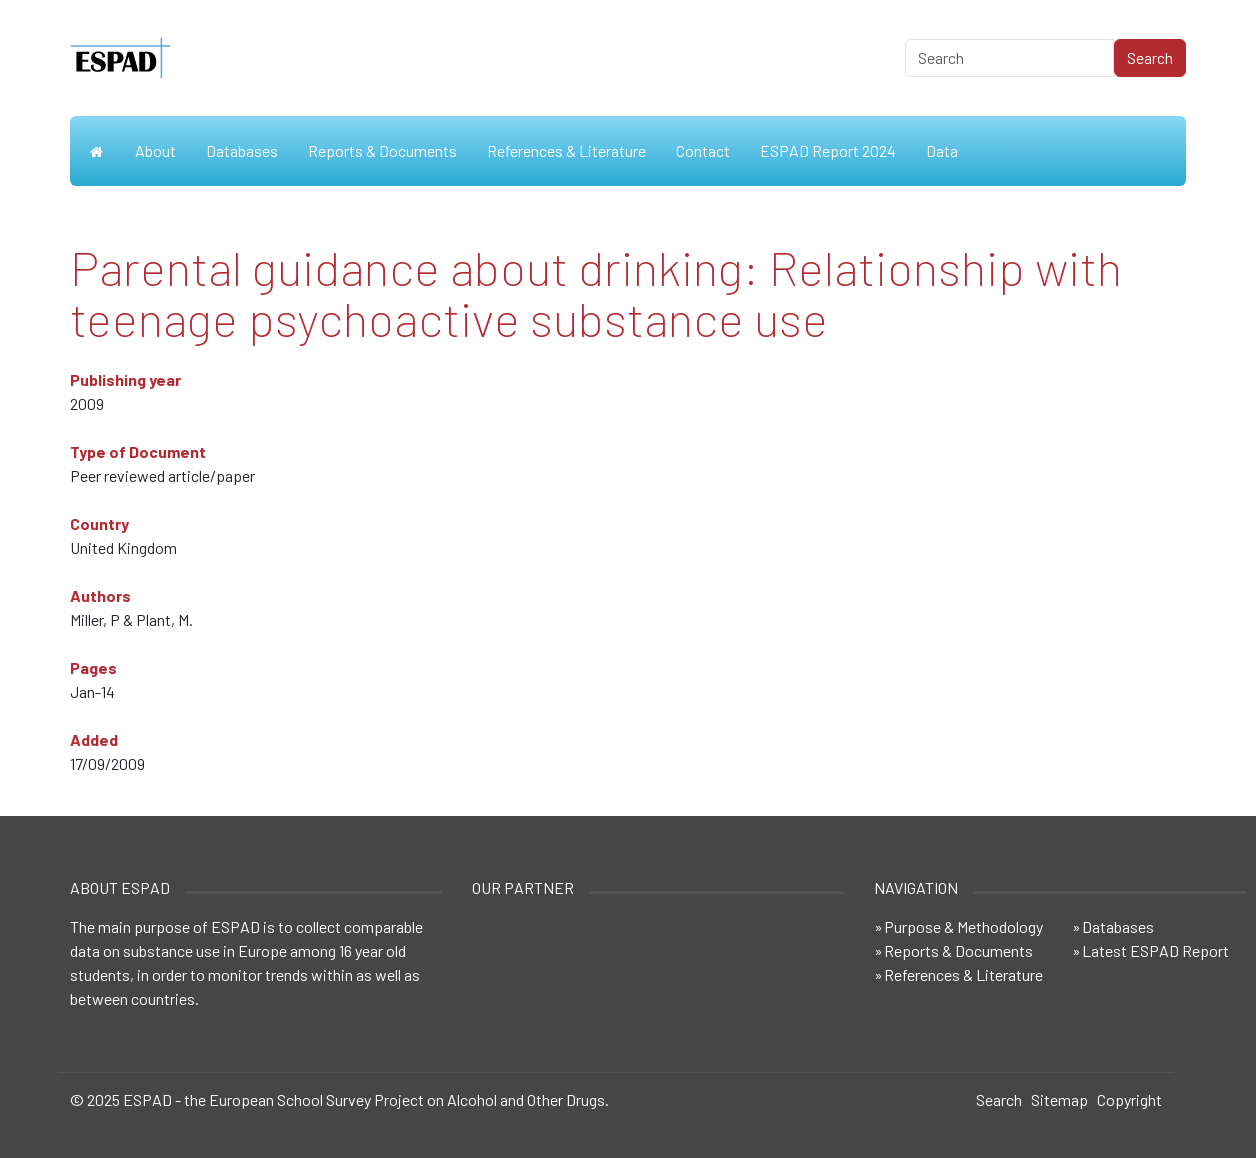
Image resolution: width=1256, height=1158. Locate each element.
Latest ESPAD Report (1155, 950)
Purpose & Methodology (963, 926)
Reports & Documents (382, 150)
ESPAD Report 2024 (828, 150)
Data (942, 150)
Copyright (1129, 1099)
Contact (703, 150)
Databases (242, 150)
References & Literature (566, 150)
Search (999, 1099)
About (155, 150)
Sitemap (1059, 1099)
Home (95, 151)
